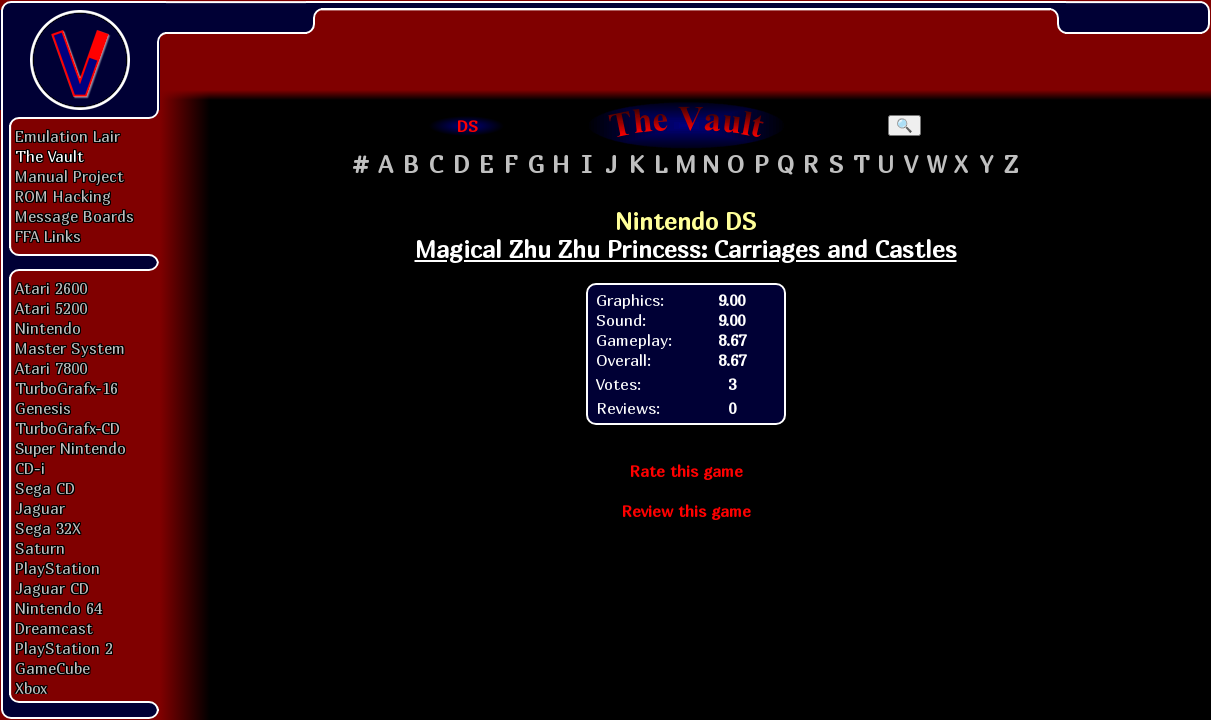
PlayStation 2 (64, 648)
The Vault (49, 156)
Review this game (686, 511)
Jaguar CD (52, 588)
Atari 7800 (51, 368)
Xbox (31, 688)
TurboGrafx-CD (67, 428)
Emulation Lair (67, 136)
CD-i (30, 468)
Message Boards (74, 216)
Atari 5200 (51, 308)
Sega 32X (48, 528)
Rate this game (686, 471)
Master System (70, 348)
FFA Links (48, 236)
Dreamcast (54, 628)
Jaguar (40, 508)
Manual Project (69, 176)
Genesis (43, 408)
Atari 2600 (51, 288)
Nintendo (48, 328)
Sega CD (45, 488)
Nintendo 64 (58, 608)
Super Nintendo (70, 448)
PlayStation (57, 568)
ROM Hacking (63, 196)
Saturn (40, 548)
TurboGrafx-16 (66, 388)
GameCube (52, 668)
